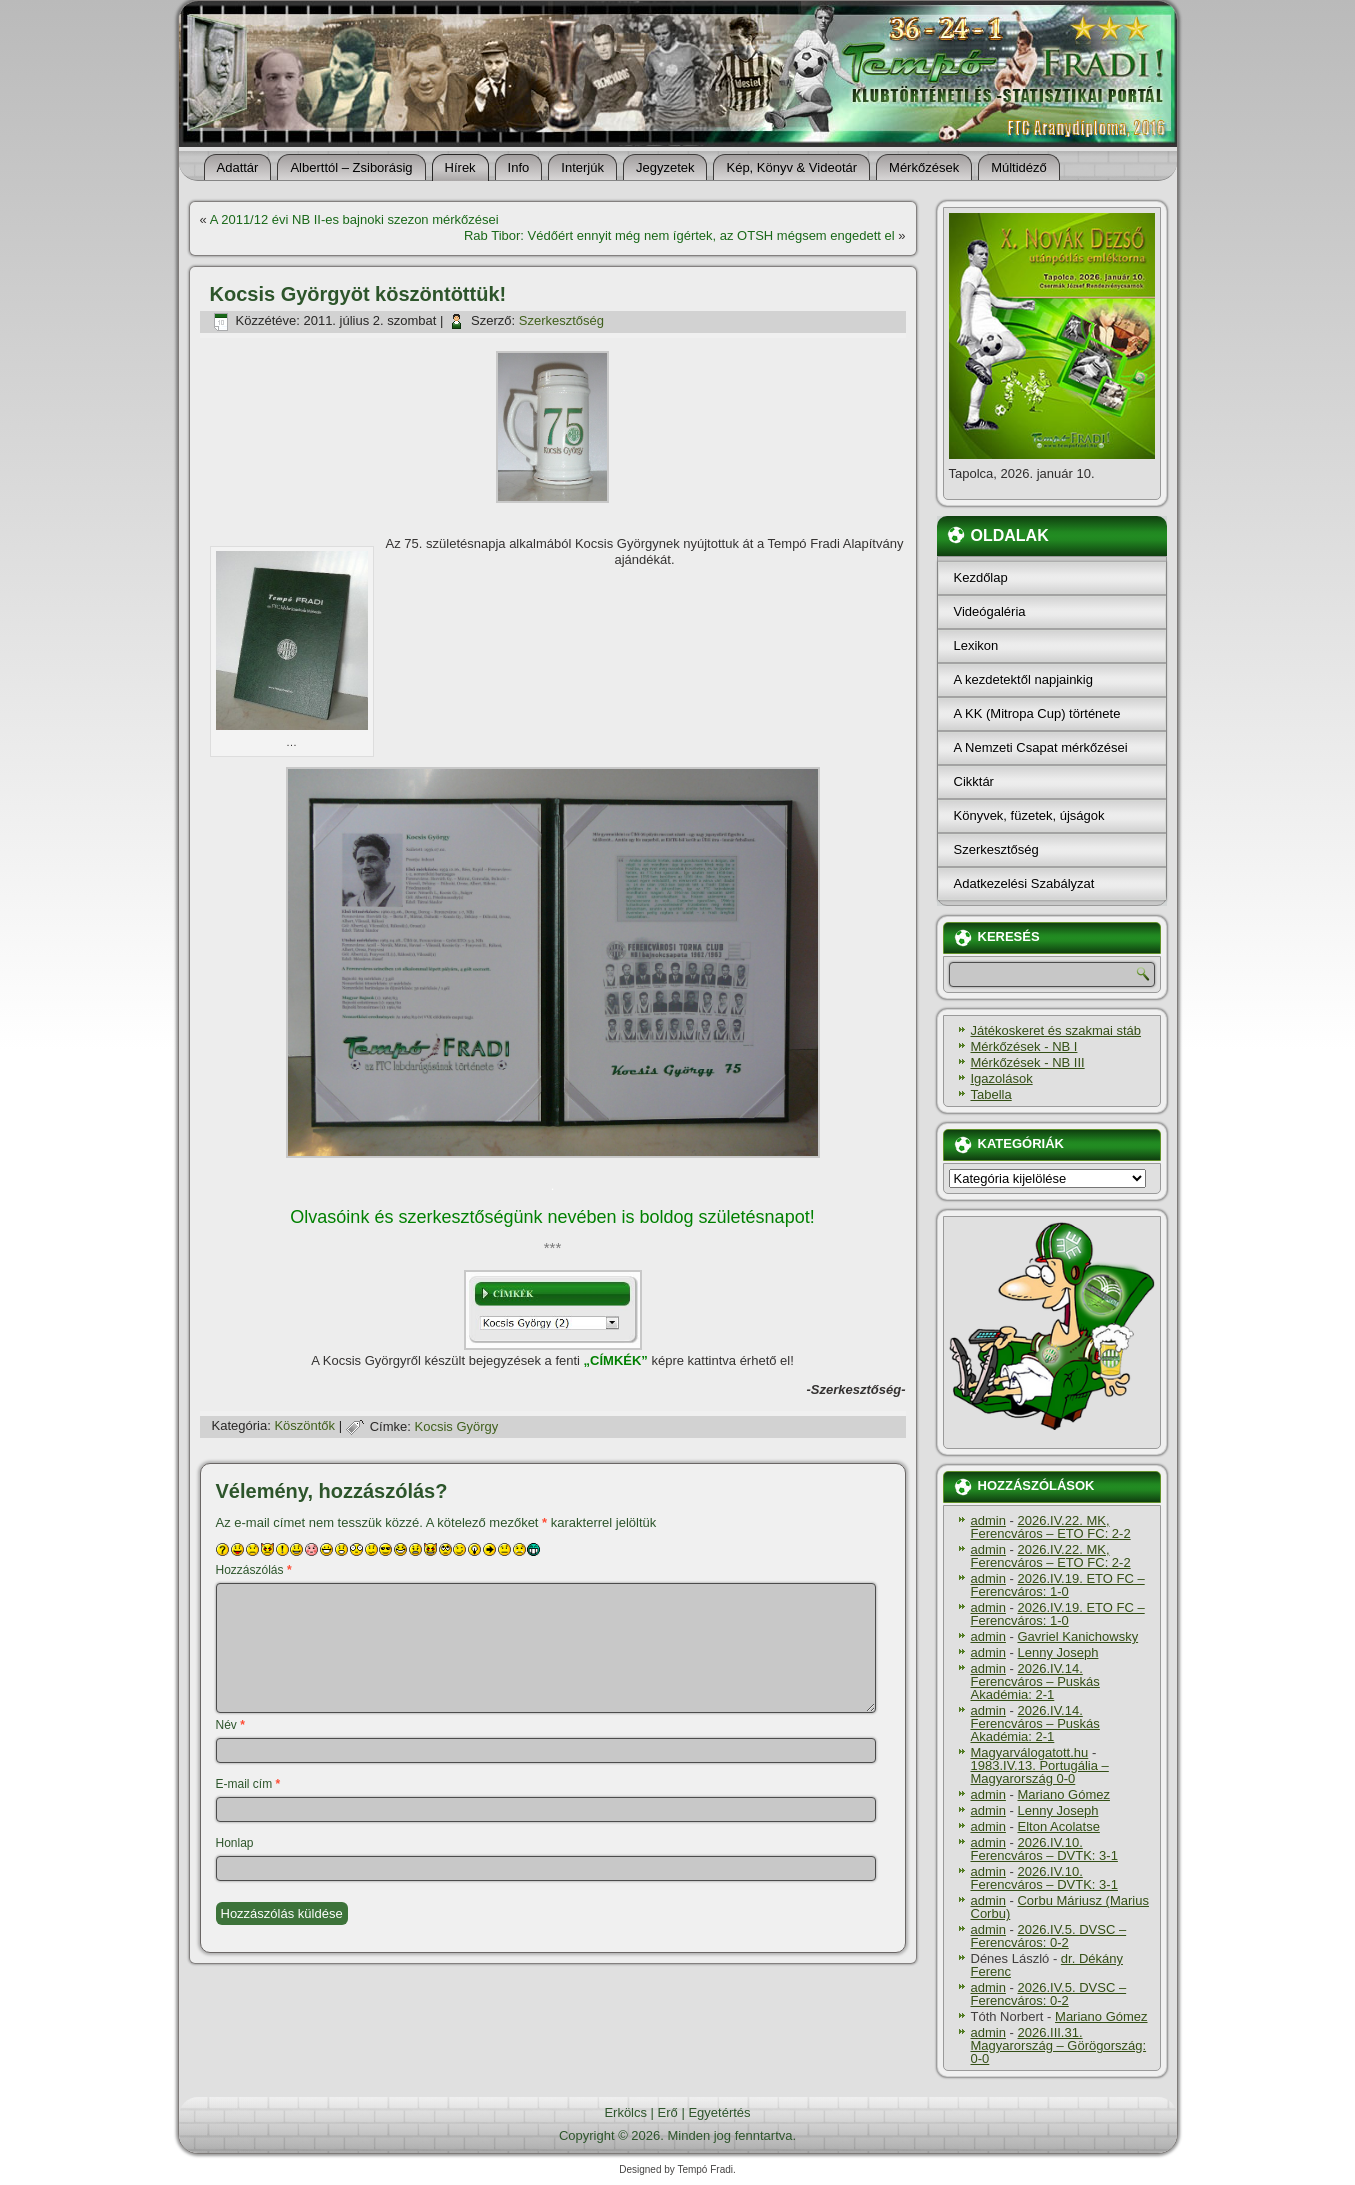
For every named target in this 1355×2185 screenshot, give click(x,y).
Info (519, 167)
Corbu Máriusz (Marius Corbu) (1060, 1907)
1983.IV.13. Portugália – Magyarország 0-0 (1040, 1772)
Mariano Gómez (1063, 1794)
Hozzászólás (254, 1570)
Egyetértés (719, 2112)
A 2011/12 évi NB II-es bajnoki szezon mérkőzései (354, 219)
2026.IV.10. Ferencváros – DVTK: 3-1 (1044, 1849)
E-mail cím (248, 1784)
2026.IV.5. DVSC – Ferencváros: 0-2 (1049, 1936)
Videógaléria (990, 611)
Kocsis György (457, 1426)
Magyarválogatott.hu (1030, 1752)
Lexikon (976, 645)
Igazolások (1002, 1078)
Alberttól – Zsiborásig (351, 167)
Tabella (991, 1094)
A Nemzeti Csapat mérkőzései (1041, 747)
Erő (668, 2112)
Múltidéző (1019, 167)
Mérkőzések (924, 167)
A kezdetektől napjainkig (1023, 679)
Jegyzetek (665, 167)
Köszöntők (304, 1426)
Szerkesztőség (561, 320)
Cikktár (974, 781)
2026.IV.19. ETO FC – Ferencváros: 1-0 (1058, 1585)
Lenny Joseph (1057, 1652)
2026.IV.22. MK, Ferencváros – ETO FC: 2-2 (1051, 1527)
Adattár (238, 167)
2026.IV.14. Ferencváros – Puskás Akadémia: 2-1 (1035, 1681)
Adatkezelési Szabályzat (1024, 883)
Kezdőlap (981, 577)
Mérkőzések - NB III (1028, 1062)
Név (230, 1725)
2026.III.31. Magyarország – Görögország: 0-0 (1059, 2045)
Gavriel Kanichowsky (1077, 1636)
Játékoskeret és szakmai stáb (1056, 1030)
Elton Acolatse (1058, 1826)
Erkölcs (625, 2112)
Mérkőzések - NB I (1024, 1046)
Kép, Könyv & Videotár (791, 167)
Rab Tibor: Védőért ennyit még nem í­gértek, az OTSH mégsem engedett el (679, 235)
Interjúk (582, 167)
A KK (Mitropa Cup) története (1037, 713)
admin (988, 1520)
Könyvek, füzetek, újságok (1029, 815)
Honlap (235, 1843)
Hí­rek (460, 167)
